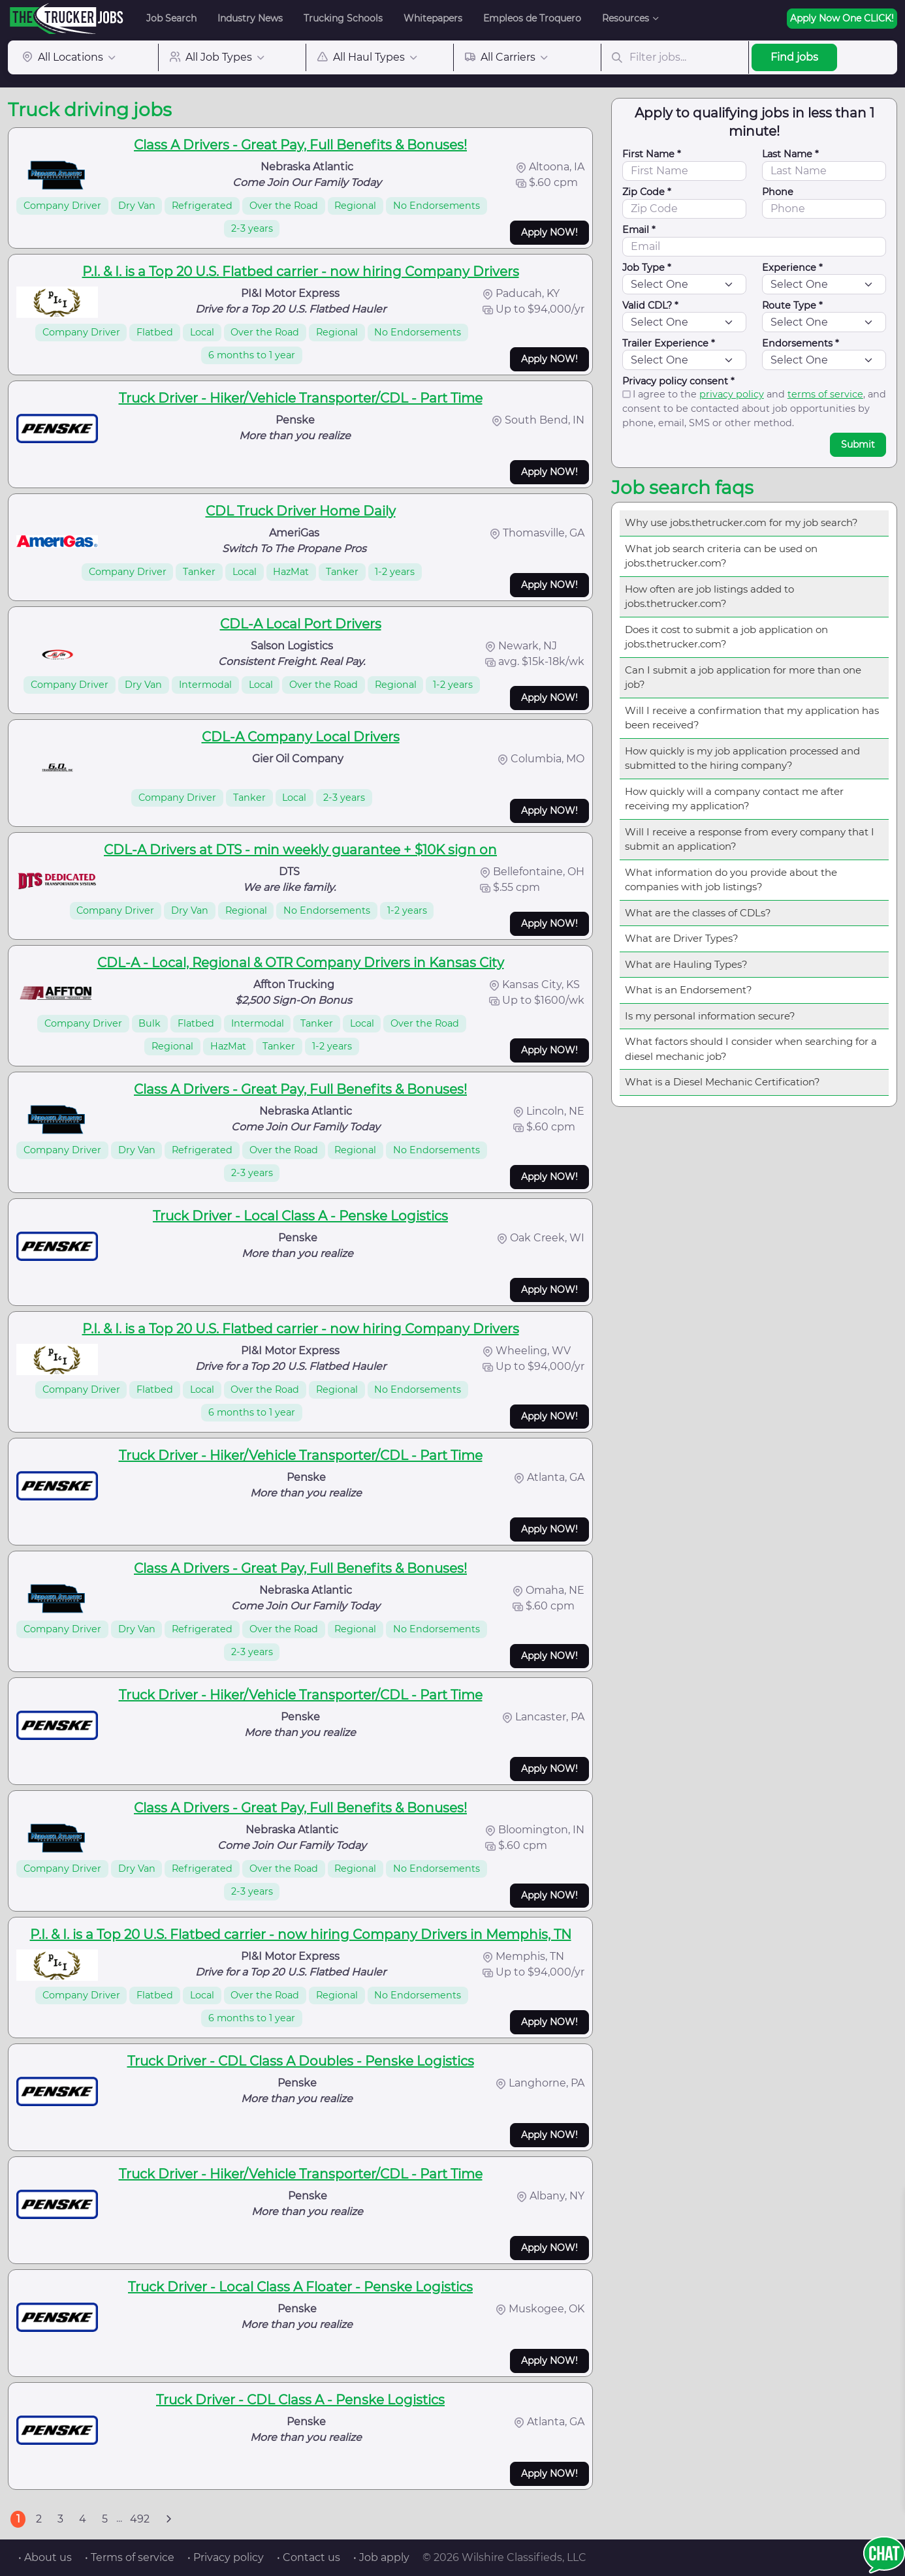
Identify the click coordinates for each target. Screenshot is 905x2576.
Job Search (171, 18)
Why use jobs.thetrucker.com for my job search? (741, 522)
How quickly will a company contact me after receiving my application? (734, 799)
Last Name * (790, 154)
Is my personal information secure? (710, 1016)
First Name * (651, 154)
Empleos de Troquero (532, 18)
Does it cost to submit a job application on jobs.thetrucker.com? (726, 637)
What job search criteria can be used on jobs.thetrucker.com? (721, 556)
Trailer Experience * (668, 343)
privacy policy (731, 394)
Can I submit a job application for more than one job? (743, 677)
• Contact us (308, 2557)
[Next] (168, 2519)
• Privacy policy (225, 2557)
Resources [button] (625, 18)
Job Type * (646, 267)
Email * (639, 230)
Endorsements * (800, 343)
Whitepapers (433, 18)
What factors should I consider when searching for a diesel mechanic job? (751, 1049)
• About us (45, 2557)
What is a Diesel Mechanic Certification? (722, 1082)
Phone (777, 192)
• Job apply (381, 2557)
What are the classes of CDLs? (698, 913)
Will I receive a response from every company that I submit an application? (749, 839)
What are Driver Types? (681, 938)
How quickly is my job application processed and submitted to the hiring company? (742, 758)
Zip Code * (646, 192)
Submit (858, 444)
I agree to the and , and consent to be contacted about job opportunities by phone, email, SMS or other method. (754, 408)
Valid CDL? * (650, 305)
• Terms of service (129, 2557)
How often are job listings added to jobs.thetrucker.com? (709, 596)
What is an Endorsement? (688, 990)
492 (140, 2519)
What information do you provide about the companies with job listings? (731, 879)
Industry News (250, 18)
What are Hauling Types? (686, 964)
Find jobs (794, 57)
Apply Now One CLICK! (842, 18)
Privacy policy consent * (678, 381)
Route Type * (792, 305)
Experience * (792, 267)
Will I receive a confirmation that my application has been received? (752, 718)
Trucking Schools (343, 18)
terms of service (825, 394)
